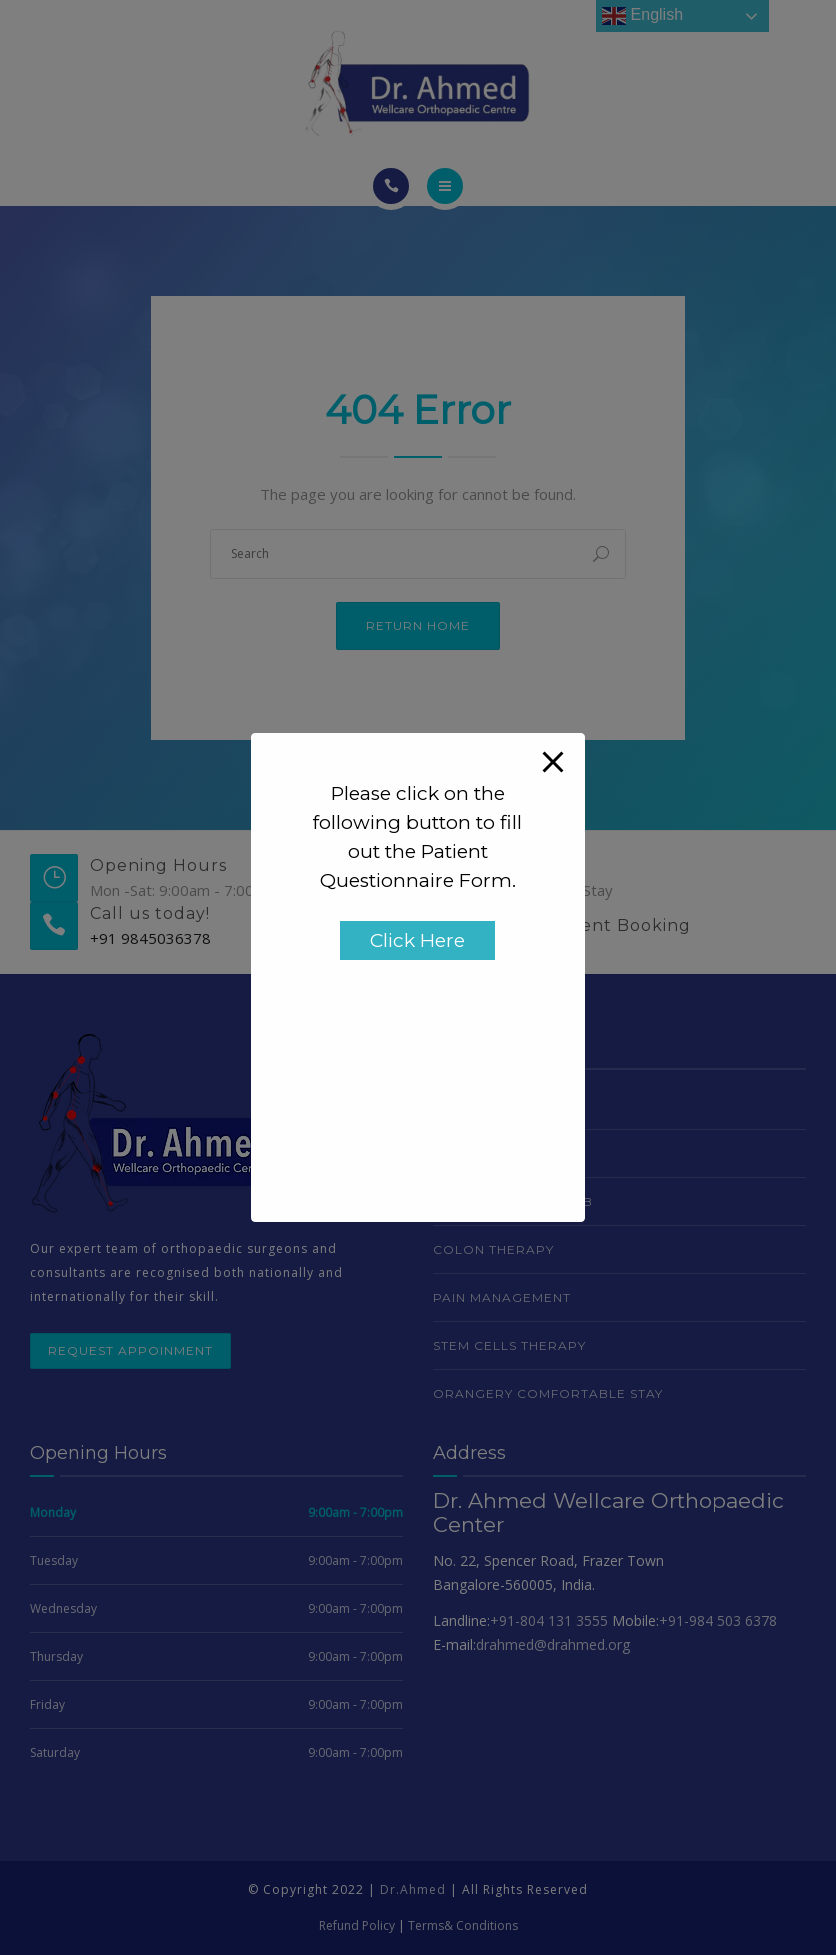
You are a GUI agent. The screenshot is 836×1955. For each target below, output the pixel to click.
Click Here (417, 940)
